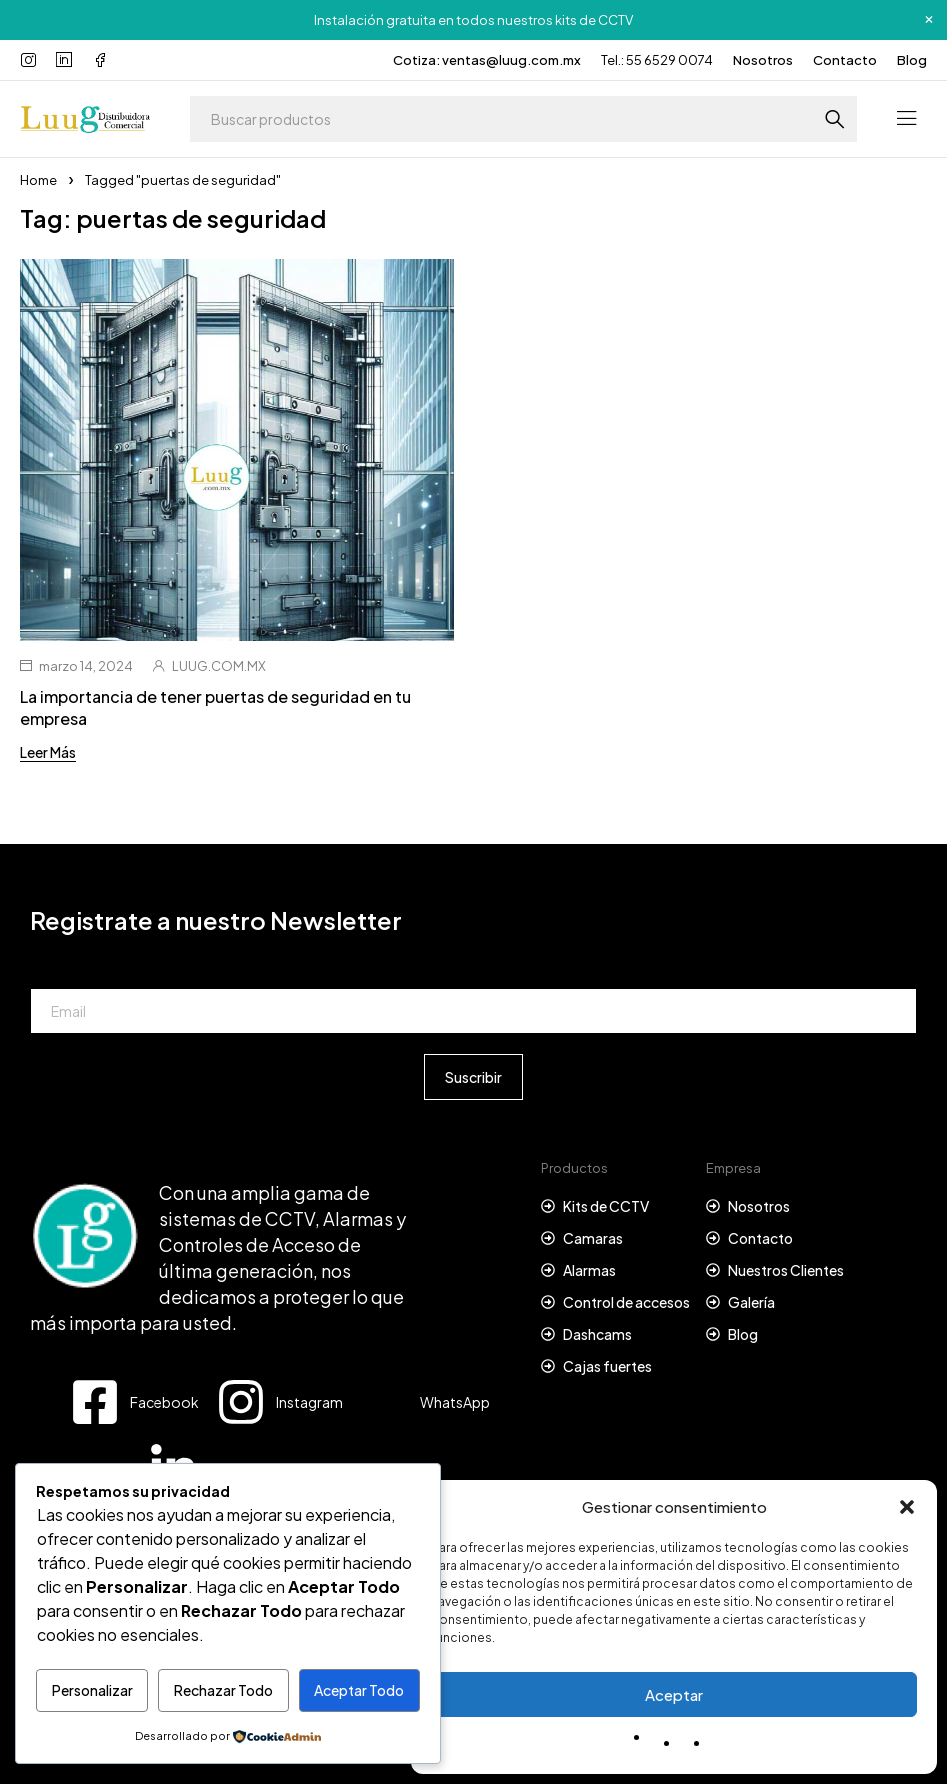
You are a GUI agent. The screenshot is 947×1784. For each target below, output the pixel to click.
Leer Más (48, 752)
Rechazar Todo (223, 1690)
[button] (907, 1507)
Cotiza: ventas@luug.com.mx (487, 60)
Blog (912, 60)
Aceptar (674, 1694)
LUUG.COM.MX (219, 666)
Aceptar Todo (359, 1690)
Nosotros (763, 60)
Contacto (845, 60)
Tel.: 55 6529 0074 (657, 60)
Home (38, 180)
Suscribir (473, 1077)
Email (47, 970)
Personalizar (92, 1690)
